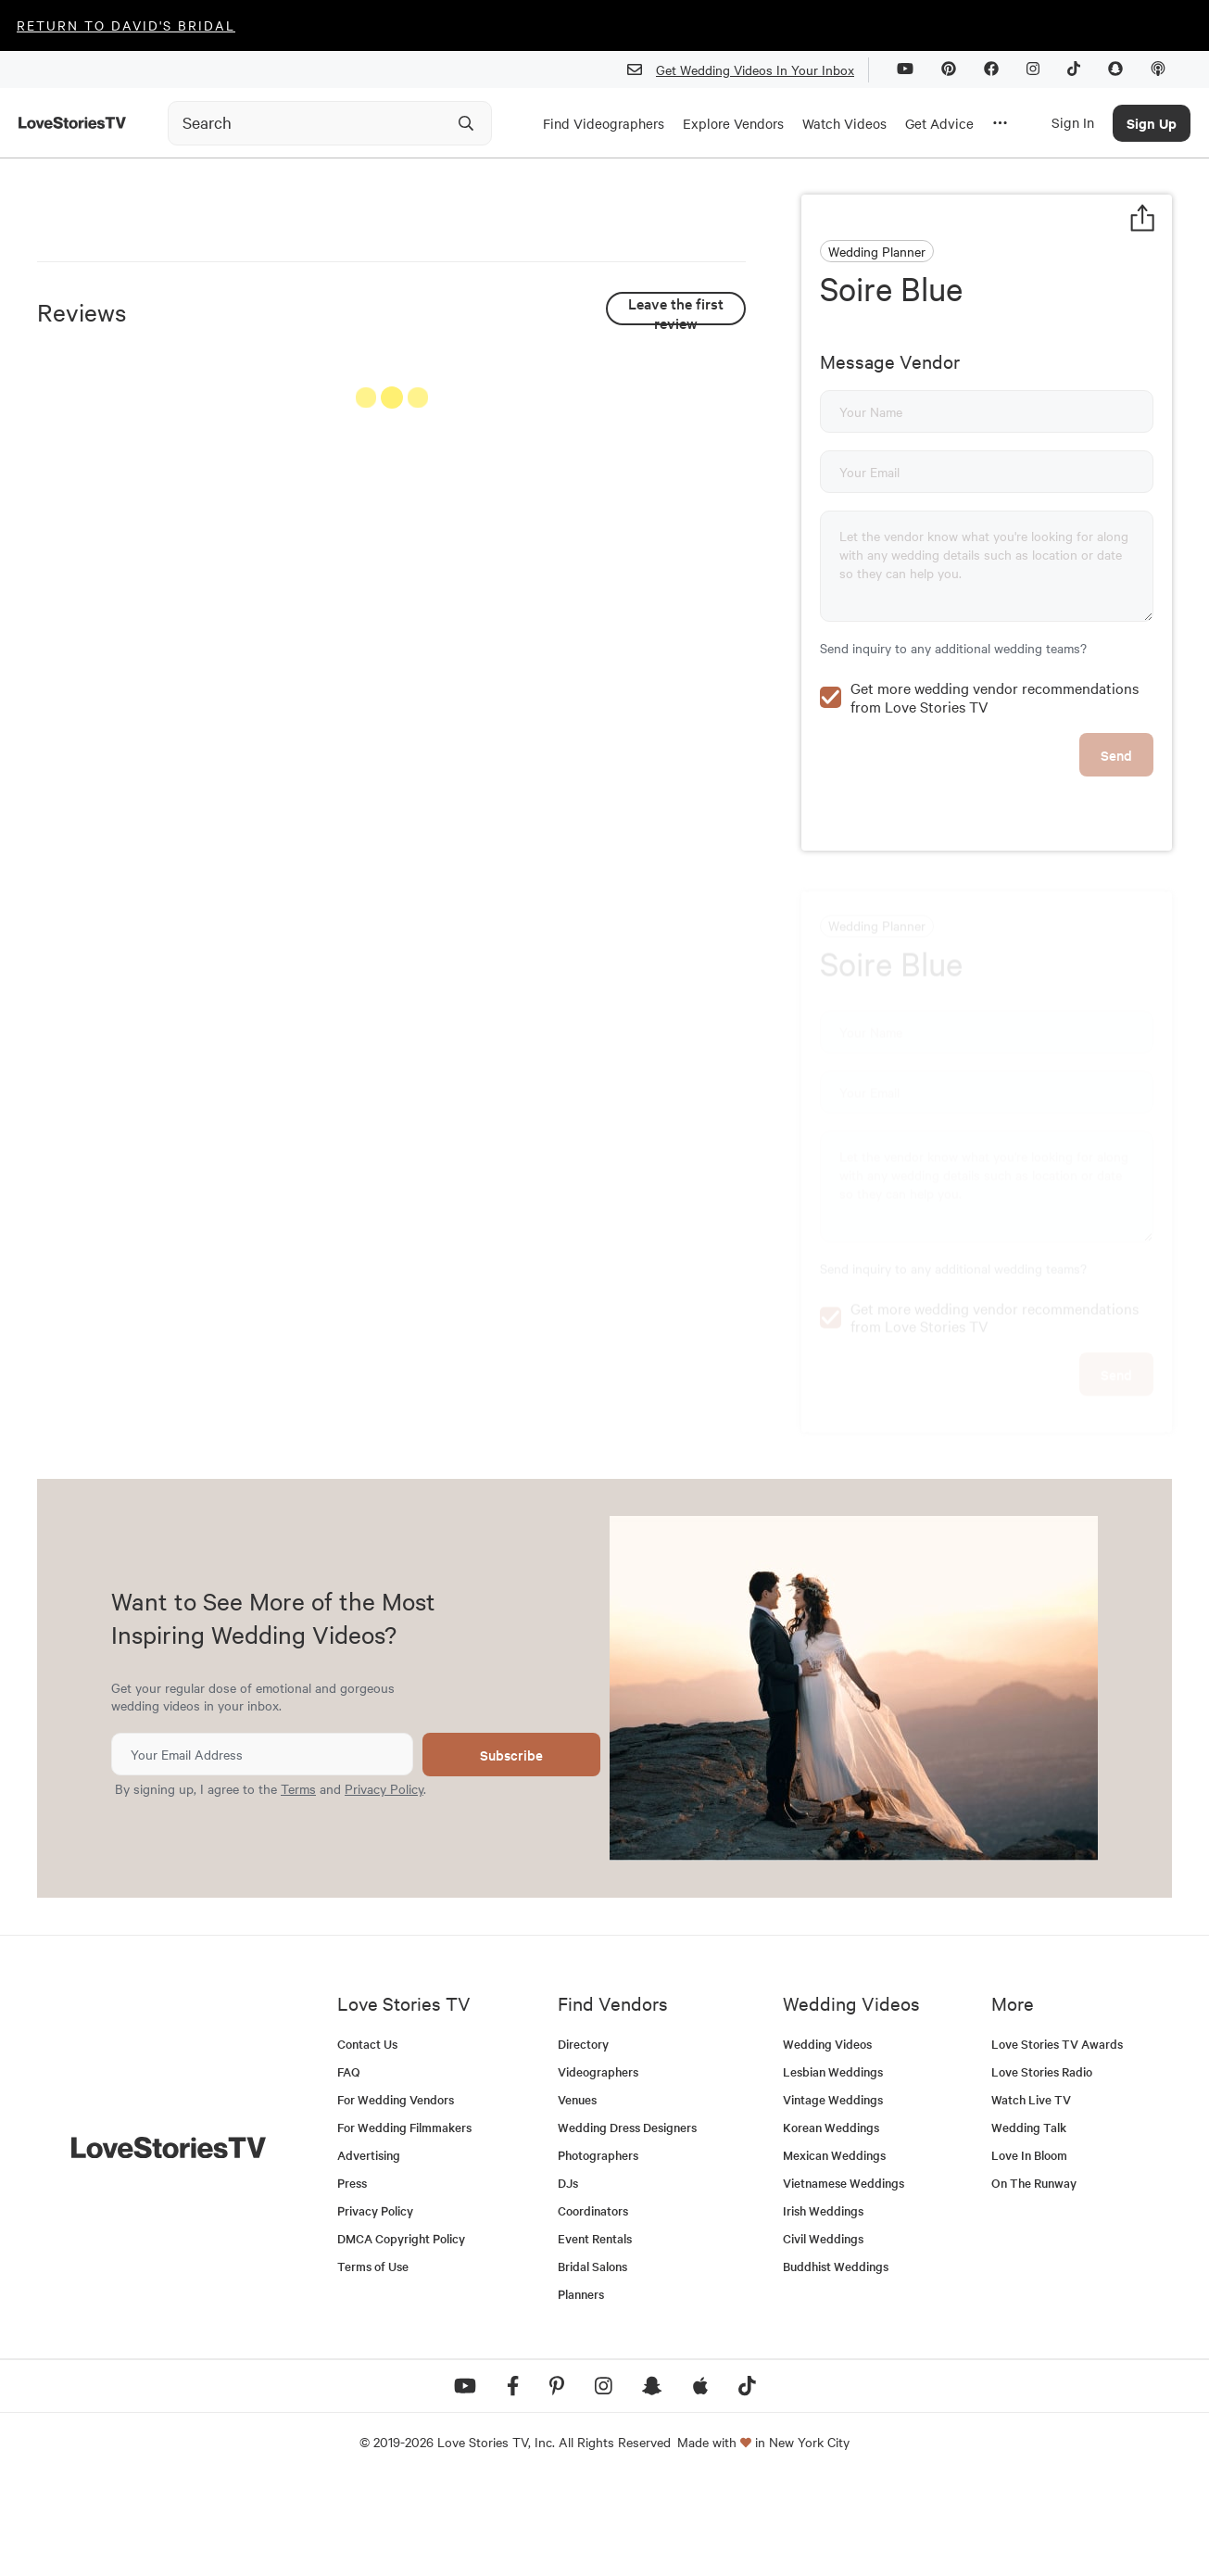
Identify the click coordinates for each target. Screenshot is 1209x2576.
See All (676, 800)
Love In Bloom (1029, 2247)
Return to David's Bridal (126, 25)
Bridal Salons (592, 2359)
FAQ (348, 2164)
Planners (581, 2386)
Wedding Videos (827, 2136)
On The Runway (1034, 2275)
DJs (568, 2275)
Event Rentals (595, 2331)
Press (352, 2275)
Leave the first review (676, 708)
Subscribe (511, 1847)
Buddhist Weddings (835, 2359)
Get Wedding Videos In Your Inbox (748, 69)
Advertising (368, 2247)
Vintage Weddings (833, 2192)
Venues (577, 2192)
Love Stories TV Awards (1057, 2136)
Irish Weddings (823, 2303)
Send (1116, 880)
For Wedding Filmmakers (404, 2220)
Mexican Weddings (834, 2247)
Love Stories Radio (1041, 2164)
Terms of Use (373, 2359)
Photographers (598, 2247)
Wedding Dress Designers (627, 2220)
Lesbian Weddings (833, 2164)
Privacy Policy (384, 1881)
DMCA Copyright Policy (401, 2331)
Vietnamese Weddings (843, 2275)
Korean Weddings (831, 2220)
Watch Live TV (1031, 2192)
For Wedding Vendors (395, 2192)
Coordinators (593, 2303)
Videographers (598, 2164)
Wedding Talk (1028, 2220)
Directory (583, 2136)
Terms (298, 1881)
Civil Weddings (823, 2331)
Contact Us (367, 2136)
